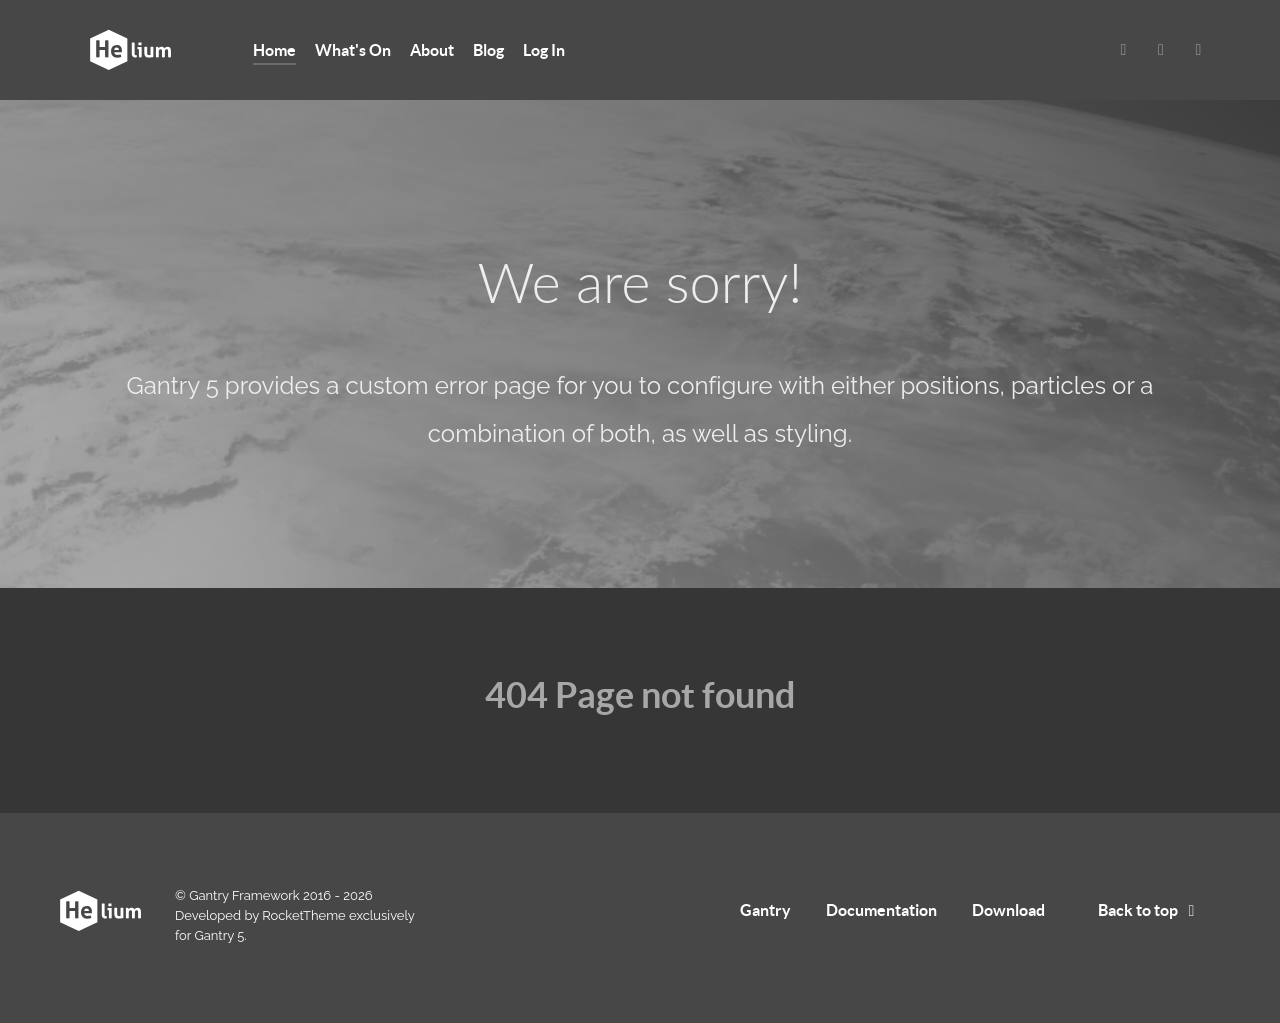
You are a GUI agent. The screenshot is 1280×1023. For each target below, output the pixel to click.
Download (1008, 910)
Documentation (881, 910)
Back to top (1150, 910)
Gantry (765, 910)
